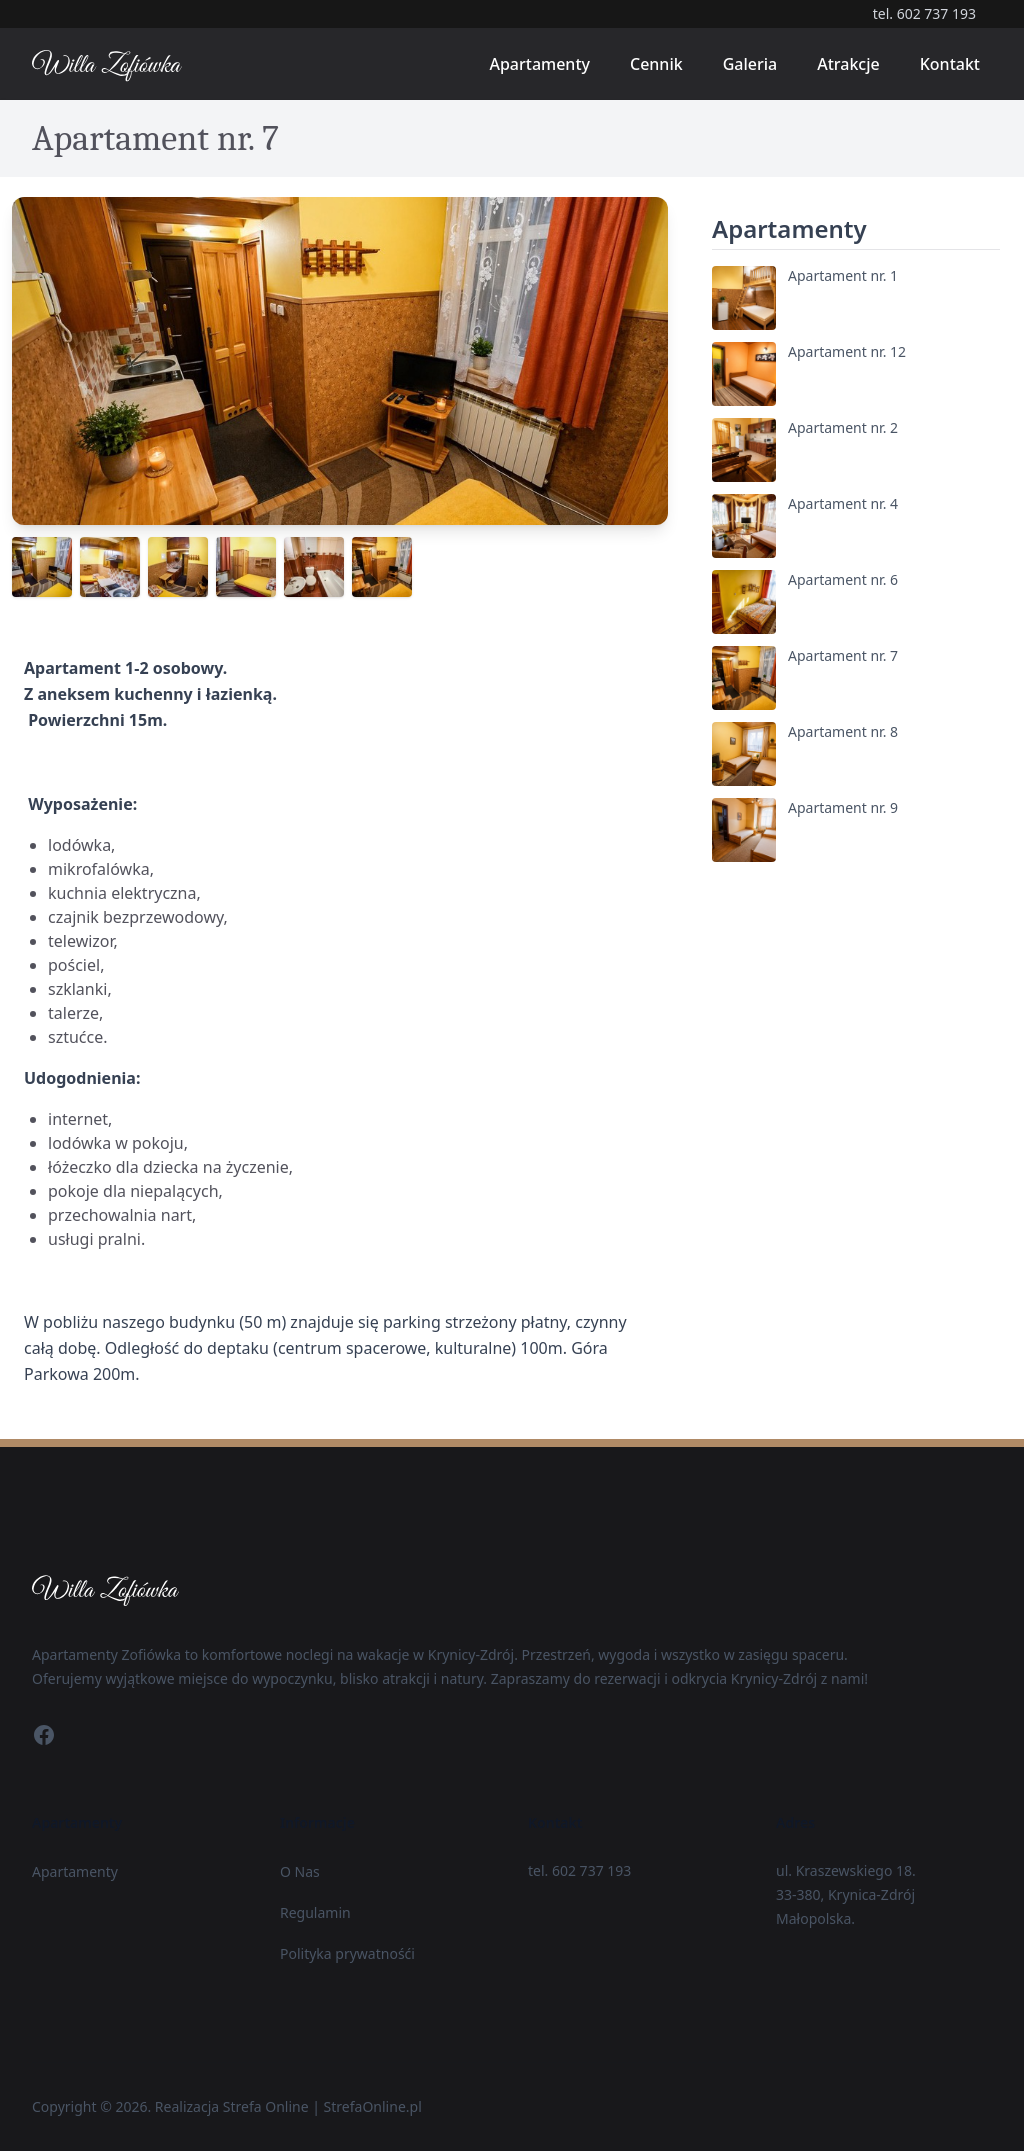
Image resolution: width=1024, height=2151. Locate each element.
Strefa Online (266, 2106)
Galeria (750, 64)
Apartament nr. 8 (843, 731)
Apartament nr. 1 (843, 275)
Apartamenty (539, 64)
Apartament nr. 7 (843, 655)
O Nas (300, 1871)
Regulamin (315, 1912)
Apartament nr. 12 (847, 351)
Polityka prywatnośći (347, 1953)
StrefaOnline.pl (373, 2106)
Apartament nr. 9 (843, 807)
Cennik (656, 64)
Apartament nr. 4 (843, 503)
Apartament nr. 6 (843, 579)
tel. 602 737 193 (924, 13)
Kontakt (950, 64)
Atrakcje (848, 64)
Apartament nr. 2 (843, 427)
